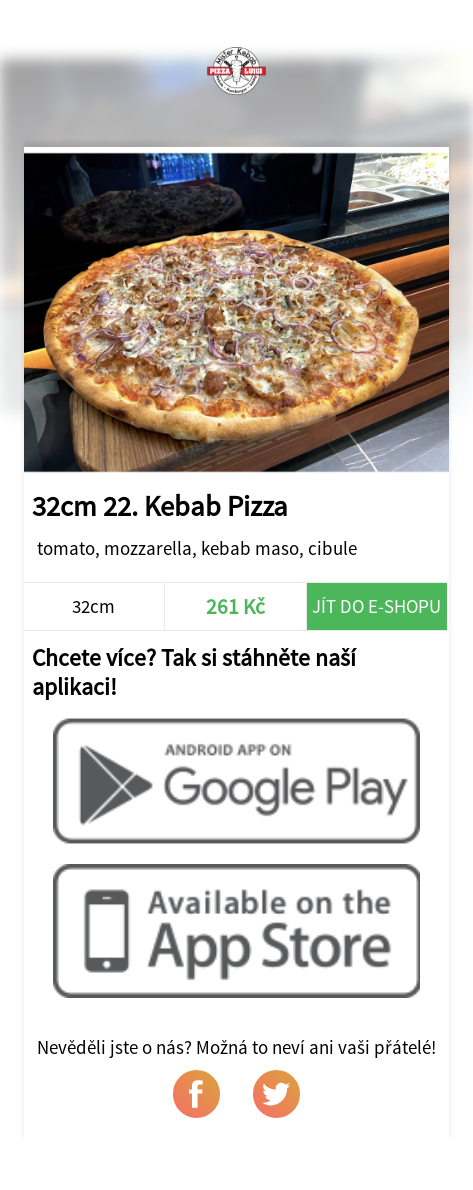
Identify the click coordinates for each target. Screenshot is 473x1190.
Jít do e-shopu (376, 606)
